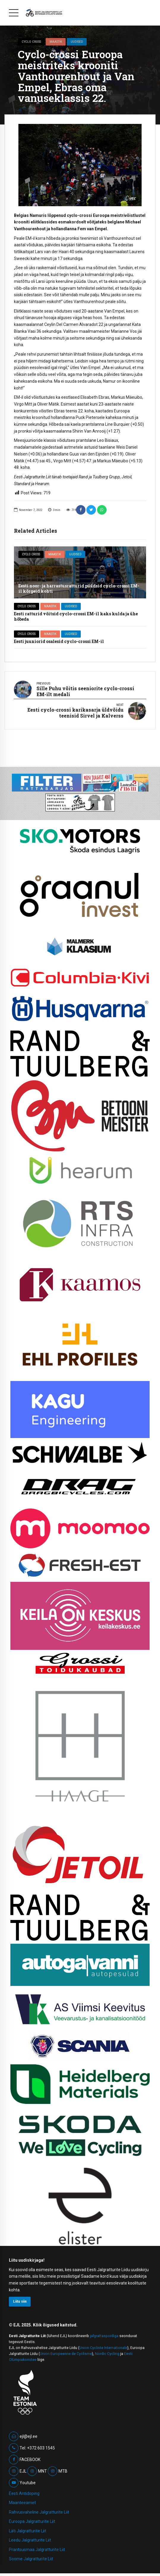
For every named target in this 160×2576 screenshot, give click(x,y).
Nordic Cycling (107, 2354)
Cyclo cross (31, 42)
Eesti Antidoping (24, 2493)
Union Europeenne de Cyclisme (66, 2354)
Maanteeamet (22, 2502)
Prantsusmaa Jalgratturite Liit (37, 2549)
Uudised (77, 42)
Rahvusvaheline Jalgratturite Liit (39, 2512)
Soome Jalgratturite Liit (31, 2558)
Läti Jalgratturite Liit (27, 2530)
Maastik (56, 42)
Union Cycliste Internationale (103, 2348)
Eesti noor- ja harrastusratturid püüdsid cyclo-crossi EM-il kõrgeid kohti (78, 588)
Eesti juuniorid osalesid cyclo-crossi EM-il (59, 641)
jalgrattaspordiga (104, 2336)
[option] (80, 165)
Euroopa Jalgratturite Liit (32, 2521)
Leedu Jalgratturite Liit (30, 2540)
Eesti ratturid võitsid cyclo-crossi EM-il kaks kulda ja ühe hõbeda (76, 616)
